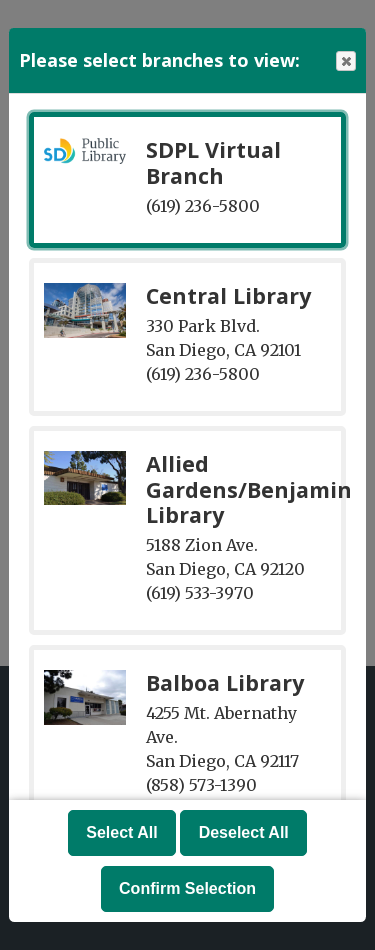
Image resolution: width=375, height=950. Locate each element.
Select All (121, 832)
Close (345, 61)
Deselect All (244, 832)
